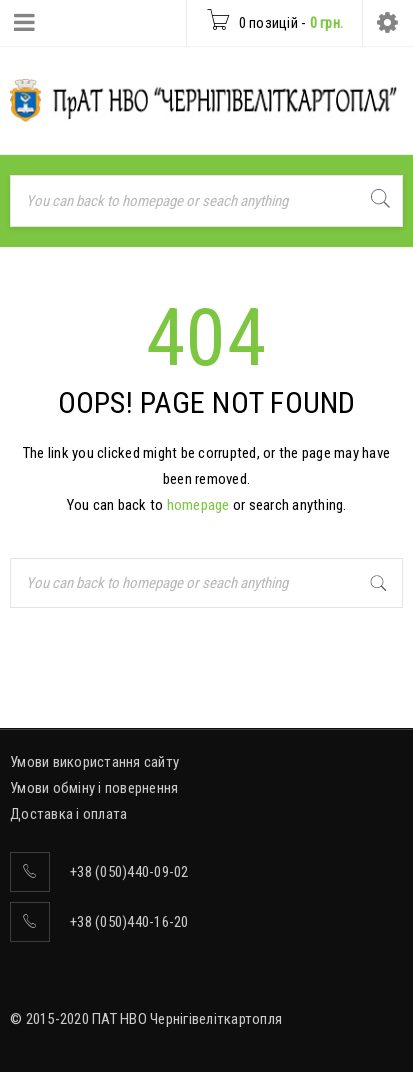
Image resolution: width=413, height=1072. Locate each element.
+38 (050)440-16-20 (129, 922)
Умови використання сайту (94, 762)
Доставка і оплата (68, 814)
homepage (198, 505)
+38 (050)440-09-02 (129, 872)
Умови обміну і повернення (94, 788)
